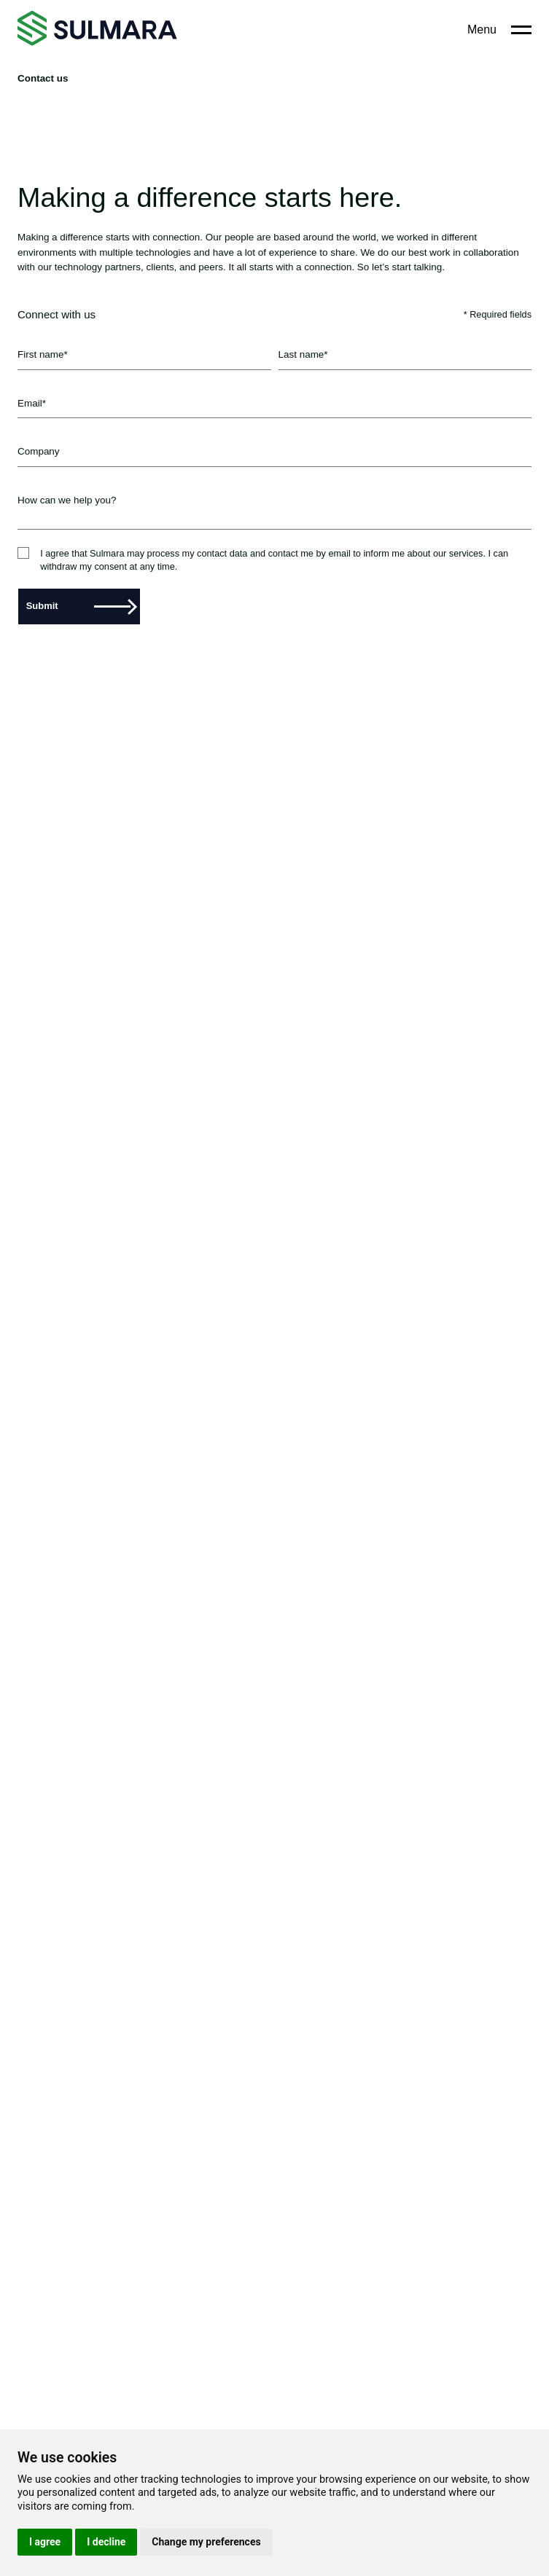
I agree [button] (45, 2542)
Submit (78, 605)
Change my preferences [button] (206, 2542)
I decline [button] (106, 2542)
